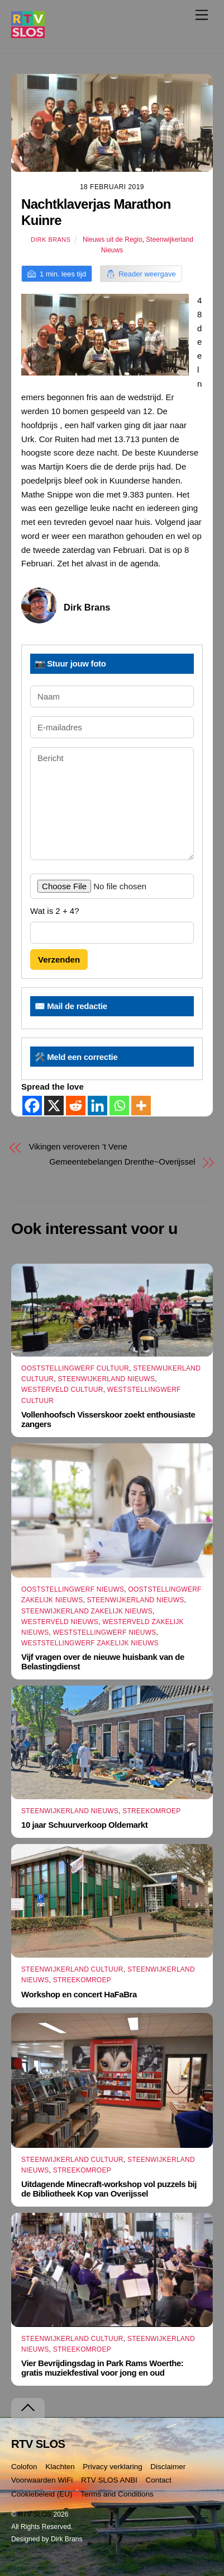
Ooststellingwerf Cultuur (75, 1368)
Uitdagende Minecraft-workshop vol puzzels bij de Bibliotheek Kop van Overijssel (109, 2188)
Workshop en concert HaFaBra (79, 1994)
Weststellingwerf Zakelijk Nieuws (90, 1643)
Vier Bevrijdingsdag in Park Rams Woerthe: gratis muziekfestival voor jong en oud (102, 2367)
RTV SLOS (34, 2514)
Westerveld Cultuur (62, 1389)
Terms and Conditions (117, 2494)
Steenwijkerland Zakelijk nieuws (86, 1611)
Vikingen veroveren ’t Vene (78, 1146)
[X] (54, 1105)
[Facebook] (32, 1105)
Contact (159, 2480)
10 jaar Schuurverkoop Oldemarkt (84, 1824)
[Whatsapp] (119, 1105)
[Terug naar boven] (28, 2408)
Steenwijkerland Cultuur (72, 1969)
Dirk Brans (50, 239)
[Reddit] (75, 1105)
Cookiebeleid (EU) (42, 2494)
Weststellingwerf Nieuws (104, 1632)
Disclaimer (167, 2466)
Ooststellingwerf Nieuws (72, 1589)
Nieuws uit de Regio (112, 239)
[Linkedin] (97, 1105)
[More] (141, 1105)
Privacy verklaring (112, 2466)
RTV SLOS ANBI (109, 2480)
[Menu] (201, 15)
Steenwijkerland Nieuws (106, 1379)
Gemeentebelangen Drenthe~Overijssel (122, 1161)
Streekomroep (151, 1811)
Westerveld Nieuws (59, 1622)
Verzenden (59, 959)
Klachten (60, 2466)
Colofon (24, 2466)
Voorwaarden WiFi (42, 2480)
